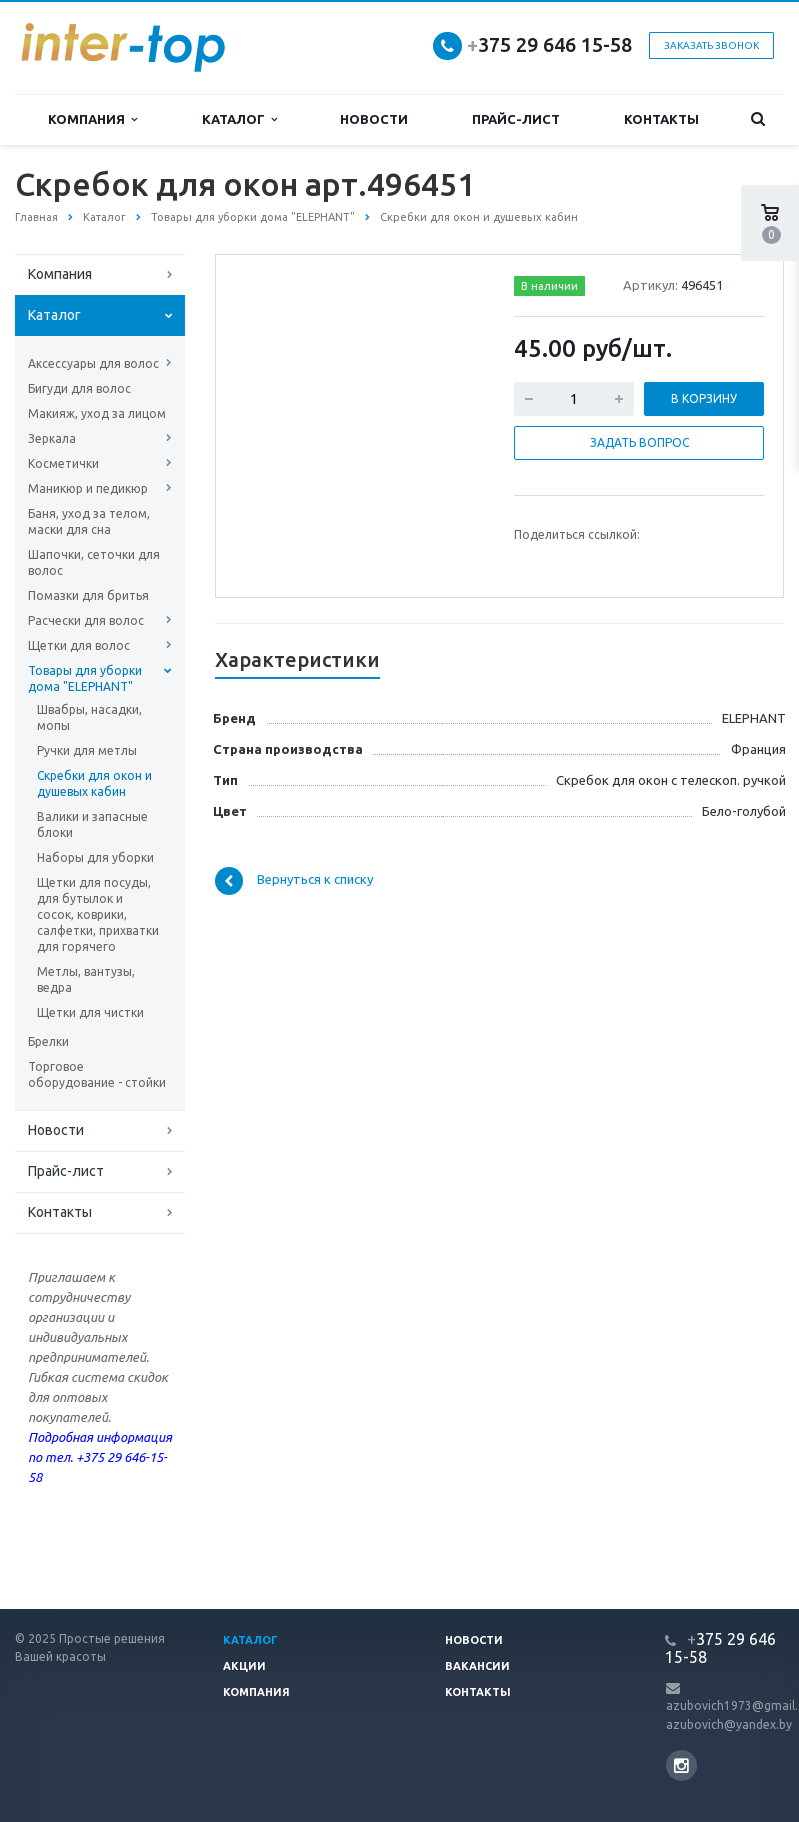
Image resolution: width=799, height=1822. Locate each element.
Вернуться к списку (294, 881)
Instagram (681, 1765)
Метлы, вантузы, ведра (86, 979)
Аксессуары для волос (93, 363)
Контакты (661, 119)
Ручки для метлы (87, 750)
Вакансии (477, 1666)
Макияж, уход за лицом (97, 413)
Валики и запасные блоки (92, 824)
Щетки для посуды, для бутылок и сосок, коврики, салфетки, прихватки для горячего (98, 914)
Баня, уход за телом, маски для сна (89, 521)
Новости (374, 119)
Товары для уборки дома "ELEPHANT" (85, 678)
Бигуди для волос (79, 388)
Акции (244, 1666)
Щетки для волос (79, 645)
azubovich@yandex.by (729, 1724)
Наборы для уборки (95, 857)
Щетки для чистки (90, 1012)
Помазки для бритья (88, 595)
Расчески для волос (86, 620)
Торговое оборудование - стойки (97, 1074)
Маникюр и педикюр (88, 488)
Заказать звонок (711, 45)
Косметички (63, 463)
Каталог (239, 119)
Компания (92, 119)
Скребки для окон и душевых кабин (94, 783)
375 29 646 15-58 (549, 44)
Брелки (48, 1041)
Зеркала (52, 438)
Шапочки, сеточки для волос (94, 562)
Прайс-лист (516, 119)
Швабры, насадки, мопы (89, 717)
